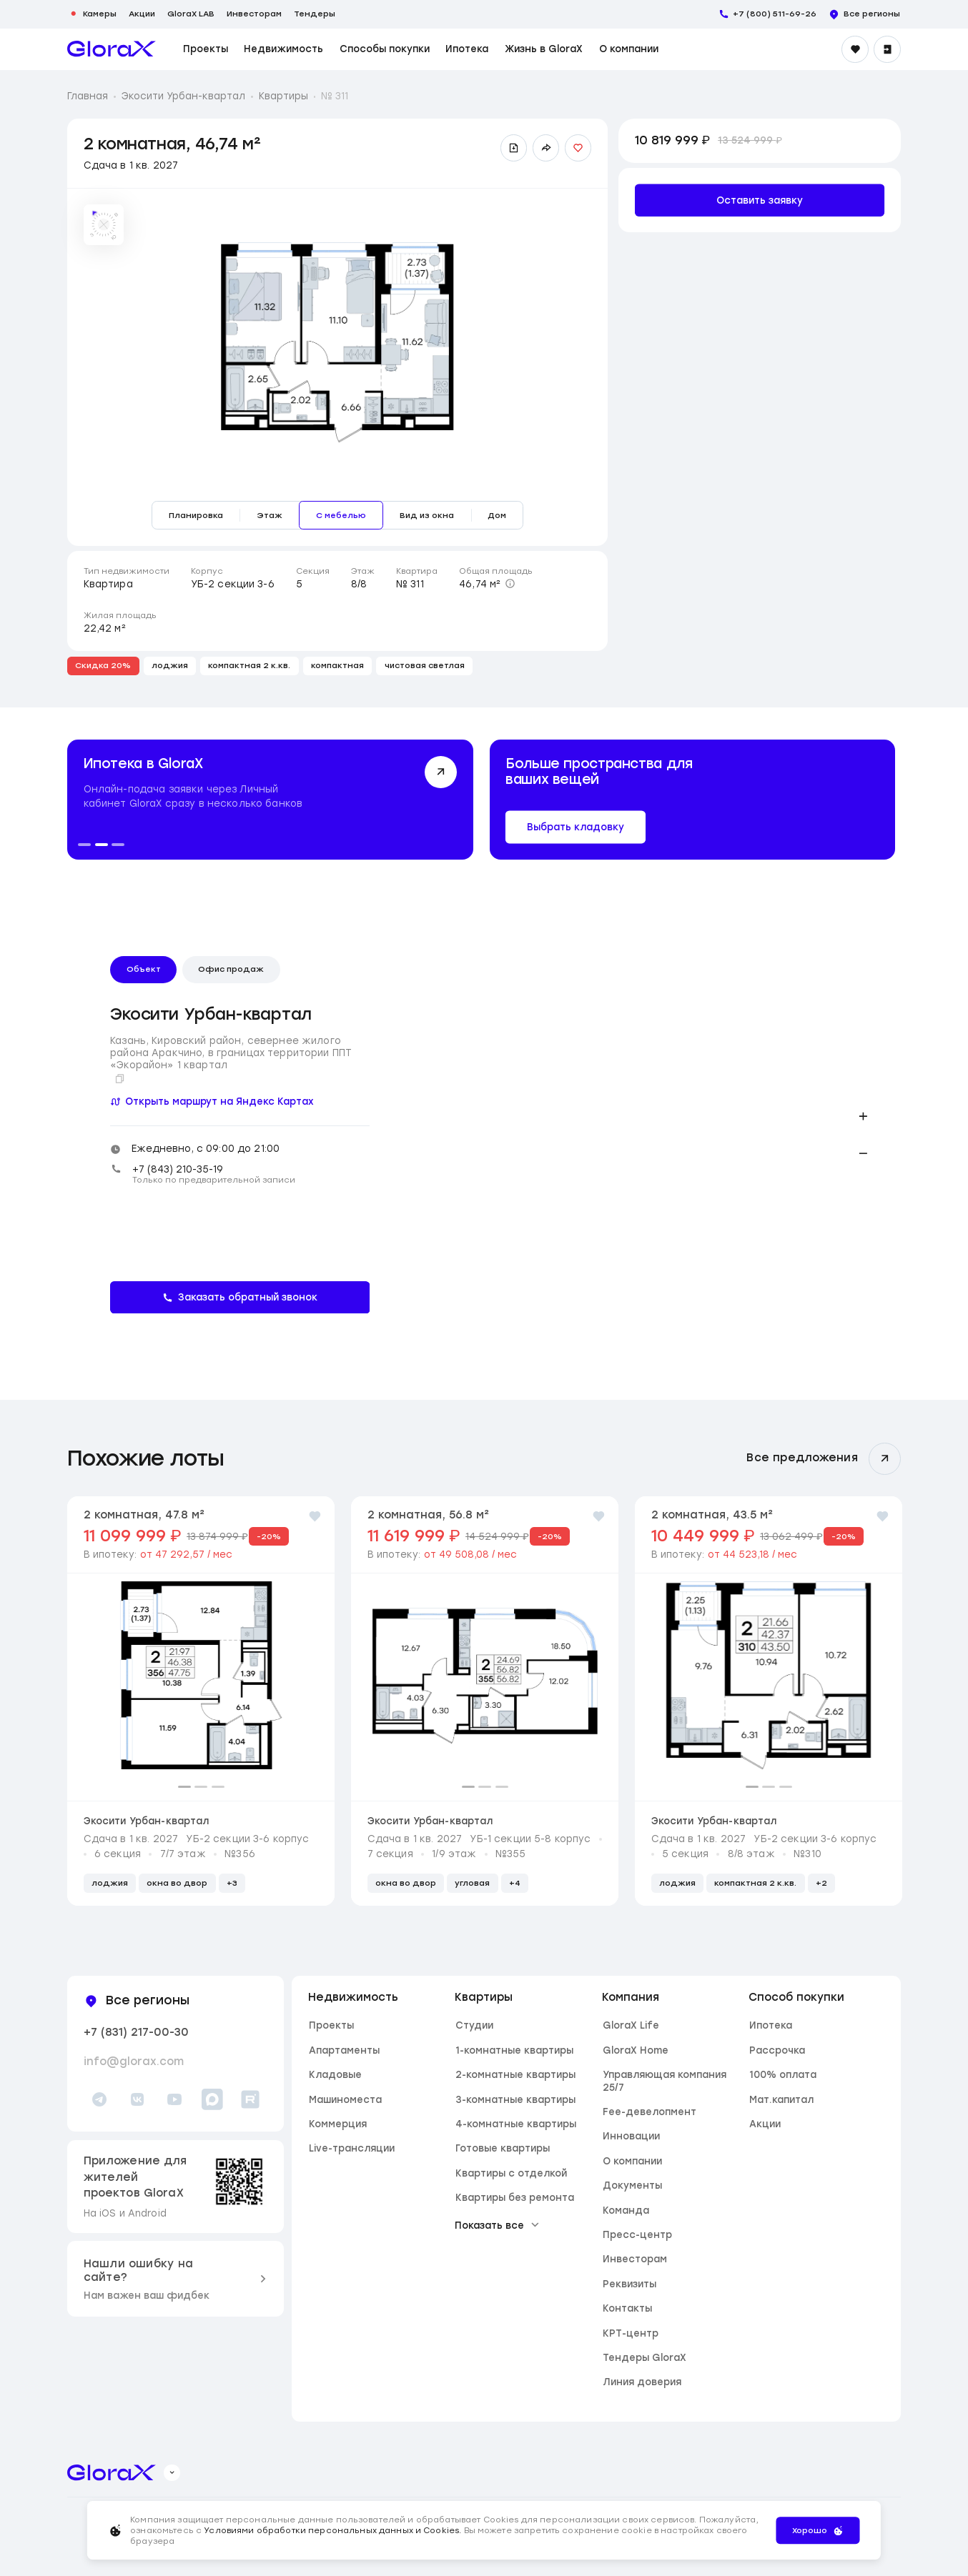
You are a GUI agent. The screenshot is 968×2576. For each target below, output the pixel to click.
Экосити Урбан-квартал (183, 95)
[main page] (111, 49)
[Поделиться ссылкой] (546, 147)
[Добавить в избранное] (578, 147)
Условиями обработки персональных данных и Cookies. (333, 2530)
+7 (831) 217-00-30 (136, 2032)
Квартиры (283, 95)
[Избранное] (855, 49)
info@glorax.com (134, 2061)
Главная (87, 95)
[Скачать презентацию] (514, 147)
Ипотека (466, 49)
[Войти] (887, 49)
